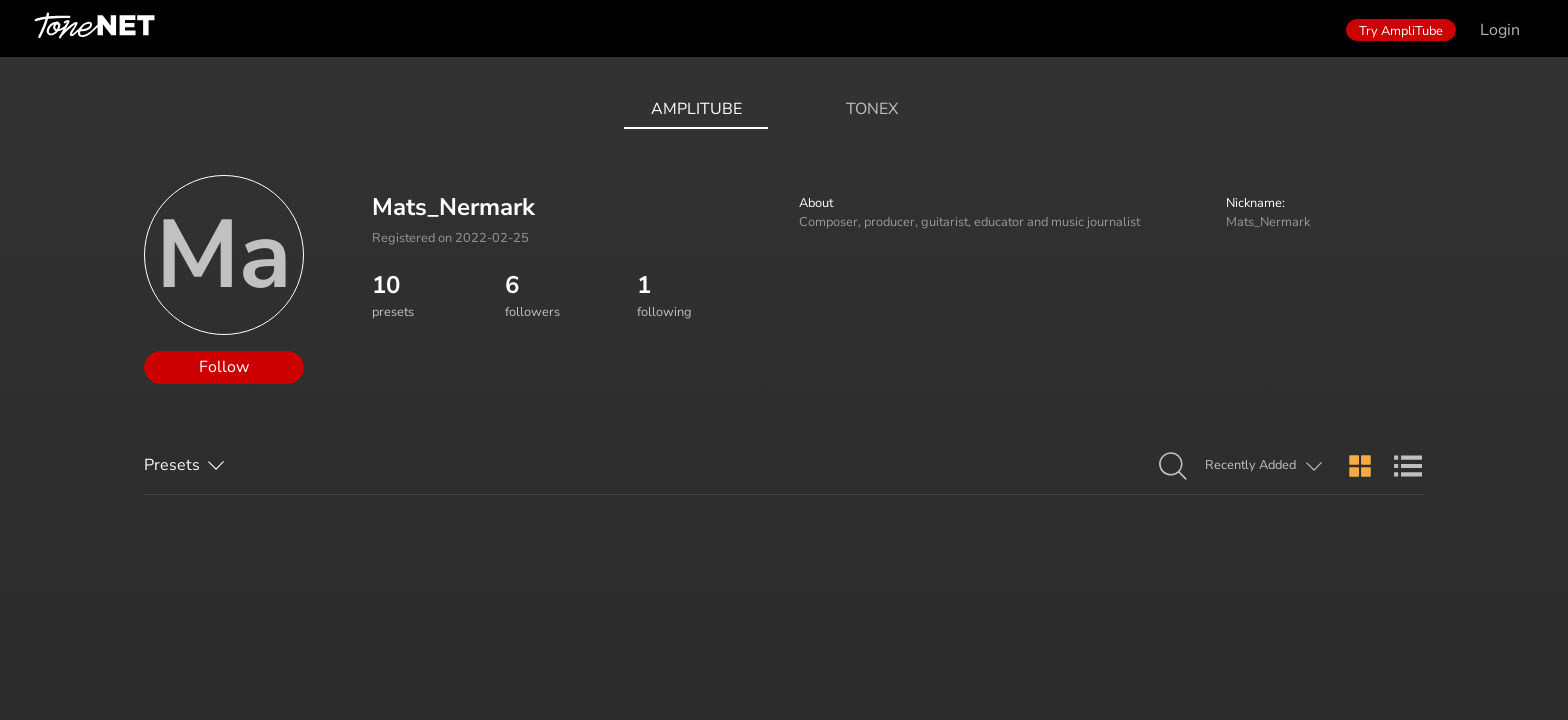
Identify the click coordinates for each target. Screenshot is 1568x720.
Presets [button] (172, 465)
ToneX (872, 109)
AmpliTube (696, 109)
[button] (1173, 467)
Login (1500, 30)
